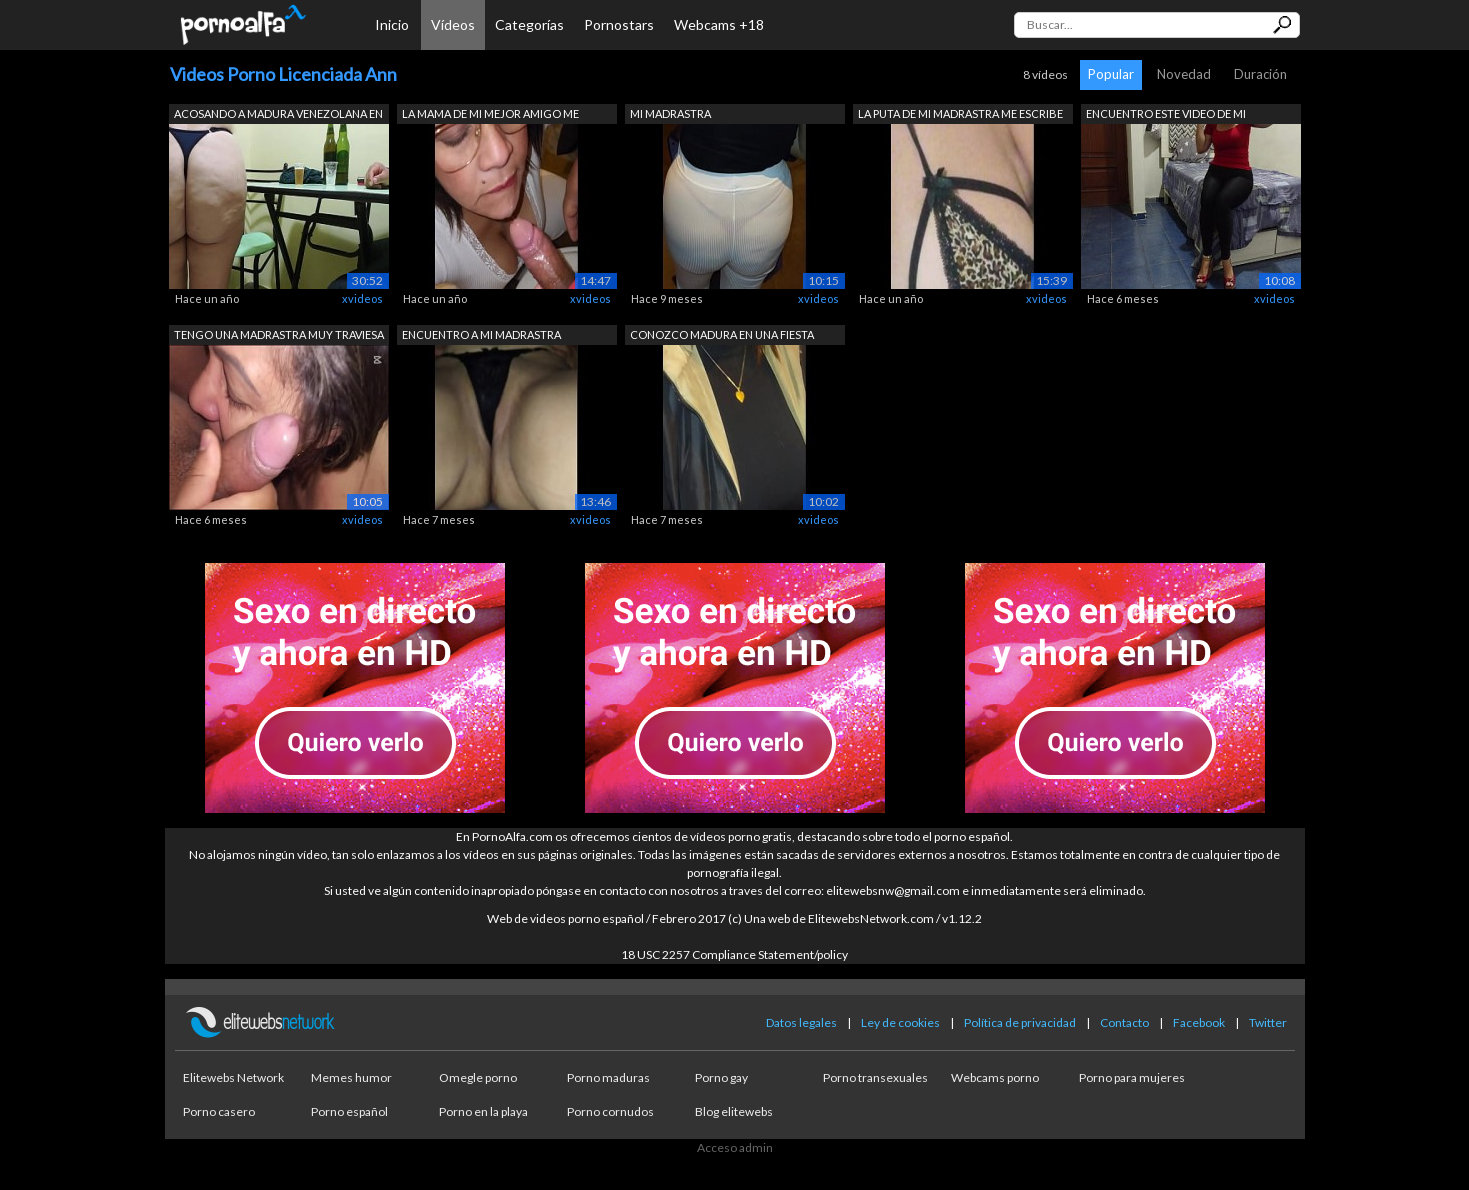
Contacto (1124, 1022)
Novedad (1184, 74)
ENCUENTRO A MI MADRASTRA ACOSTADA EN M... (481, 336)
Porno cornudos (610, 1111)
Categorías (529, 24)
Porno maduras (608, 1077)
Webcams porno (995, 1077)
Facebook (1199, 1022)
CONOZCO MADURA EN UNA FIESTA (722, 334)
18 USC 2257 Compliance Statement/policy (734, 954)
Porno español (349, 1111)
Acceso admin (735, 1147)
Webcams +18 (719, 24)
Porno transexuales (875, 1077)
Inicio (392, 24)
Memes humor (351, 1077)
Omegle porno (478, 1077)
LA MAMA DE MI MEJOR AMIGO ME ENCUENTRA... (490, 115)
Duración (1260, 74)
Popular (1111, 74)
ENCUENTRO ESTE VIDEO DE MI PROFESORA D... (1166, 115)
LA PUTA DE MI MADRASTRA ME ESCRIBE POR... (960, 115)
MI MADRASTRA (670, 113)
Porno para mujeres (1132, 1077)
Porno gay (721, 1077)
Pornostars (619, 24)
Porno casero (219, 1111)
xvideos (362, 298)
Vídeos (453, 24)
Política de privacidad (1020, 1022)
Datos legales (801, 1022)
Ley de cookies (900, 1022)
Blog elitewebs (734, 1111)
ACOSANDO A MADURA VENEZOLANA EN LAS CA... (278, 115)
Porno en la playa (483, 1111)
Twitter (1268, 1022)
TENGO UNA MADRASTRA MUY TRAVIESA (279, 334)
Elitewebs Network (233, 1077)
